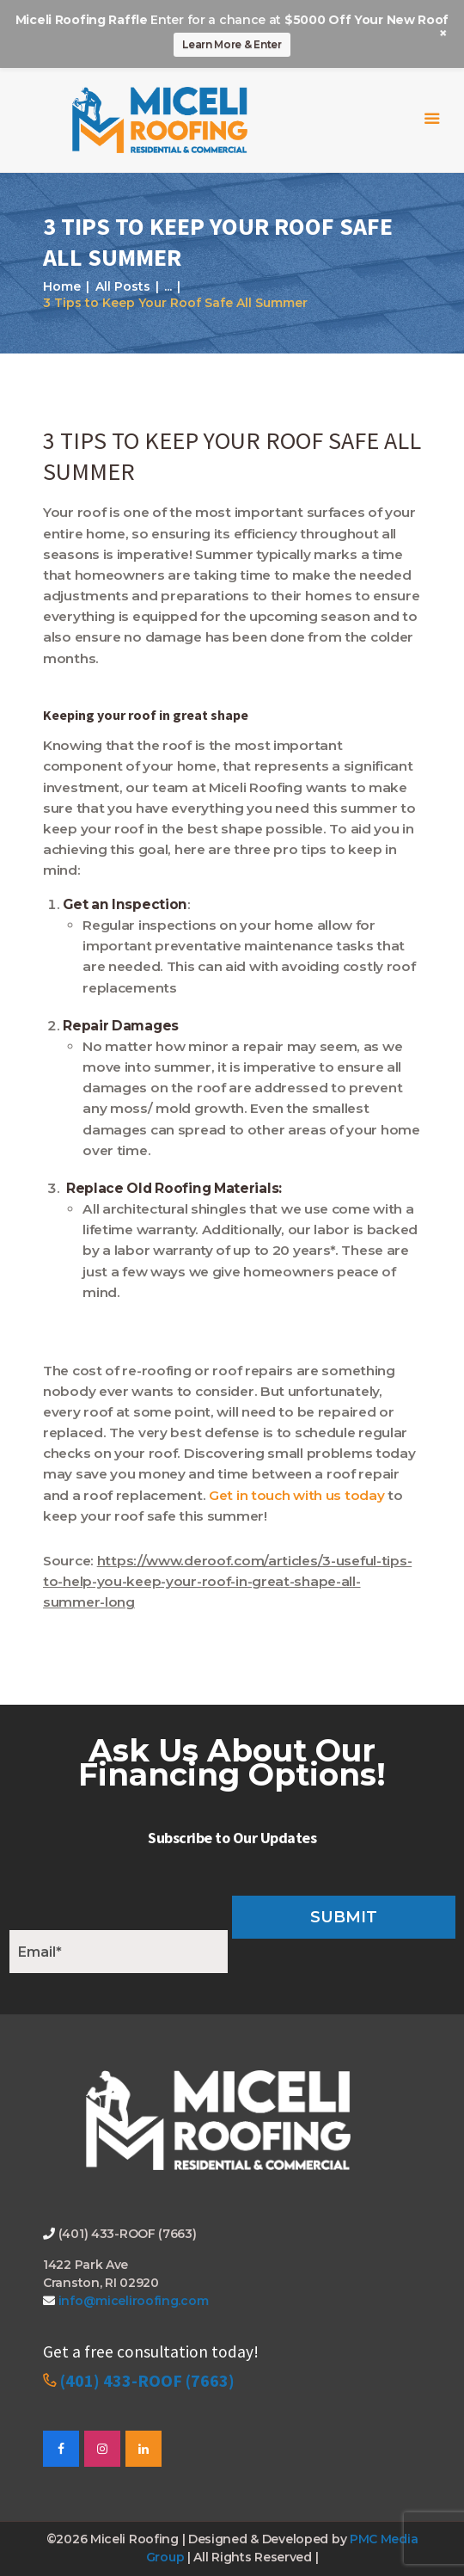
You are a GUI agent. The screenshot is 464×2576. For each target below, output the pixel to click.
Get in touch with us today (296, 1495)
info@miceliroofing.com (131, 2301)
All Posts (122, 286)
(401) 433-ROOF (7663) (147, 2380)
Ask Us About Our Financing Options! (232, 1762)
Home (62, 286)
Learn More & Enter (232, 44)
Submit (343, 1917)
